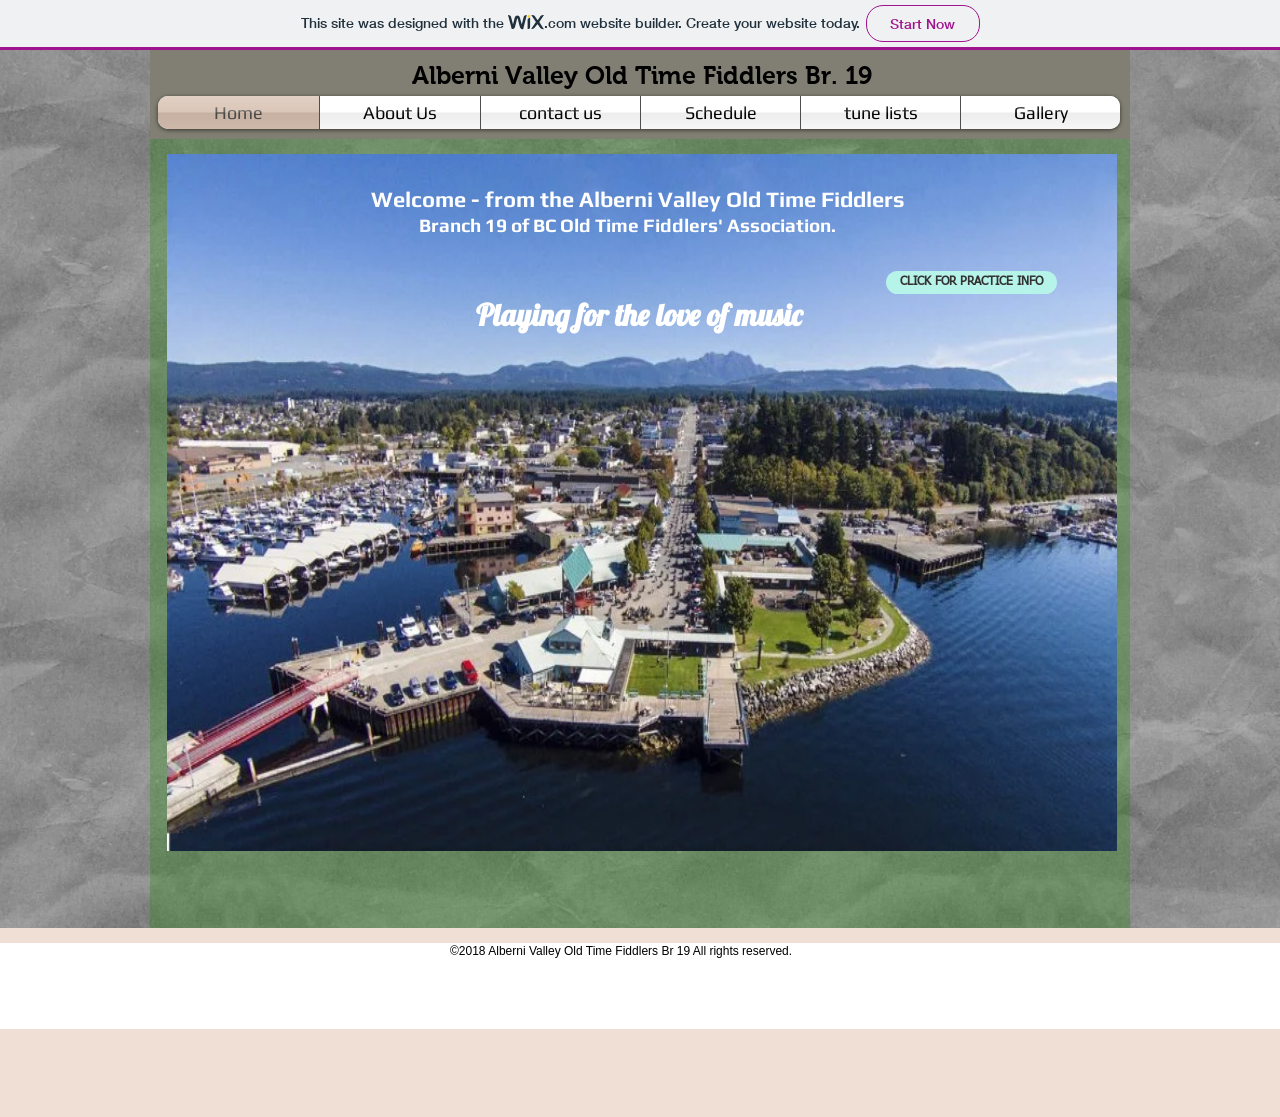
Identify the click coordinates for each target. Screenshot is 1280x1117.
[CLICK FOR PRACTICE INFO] (971, 282)
